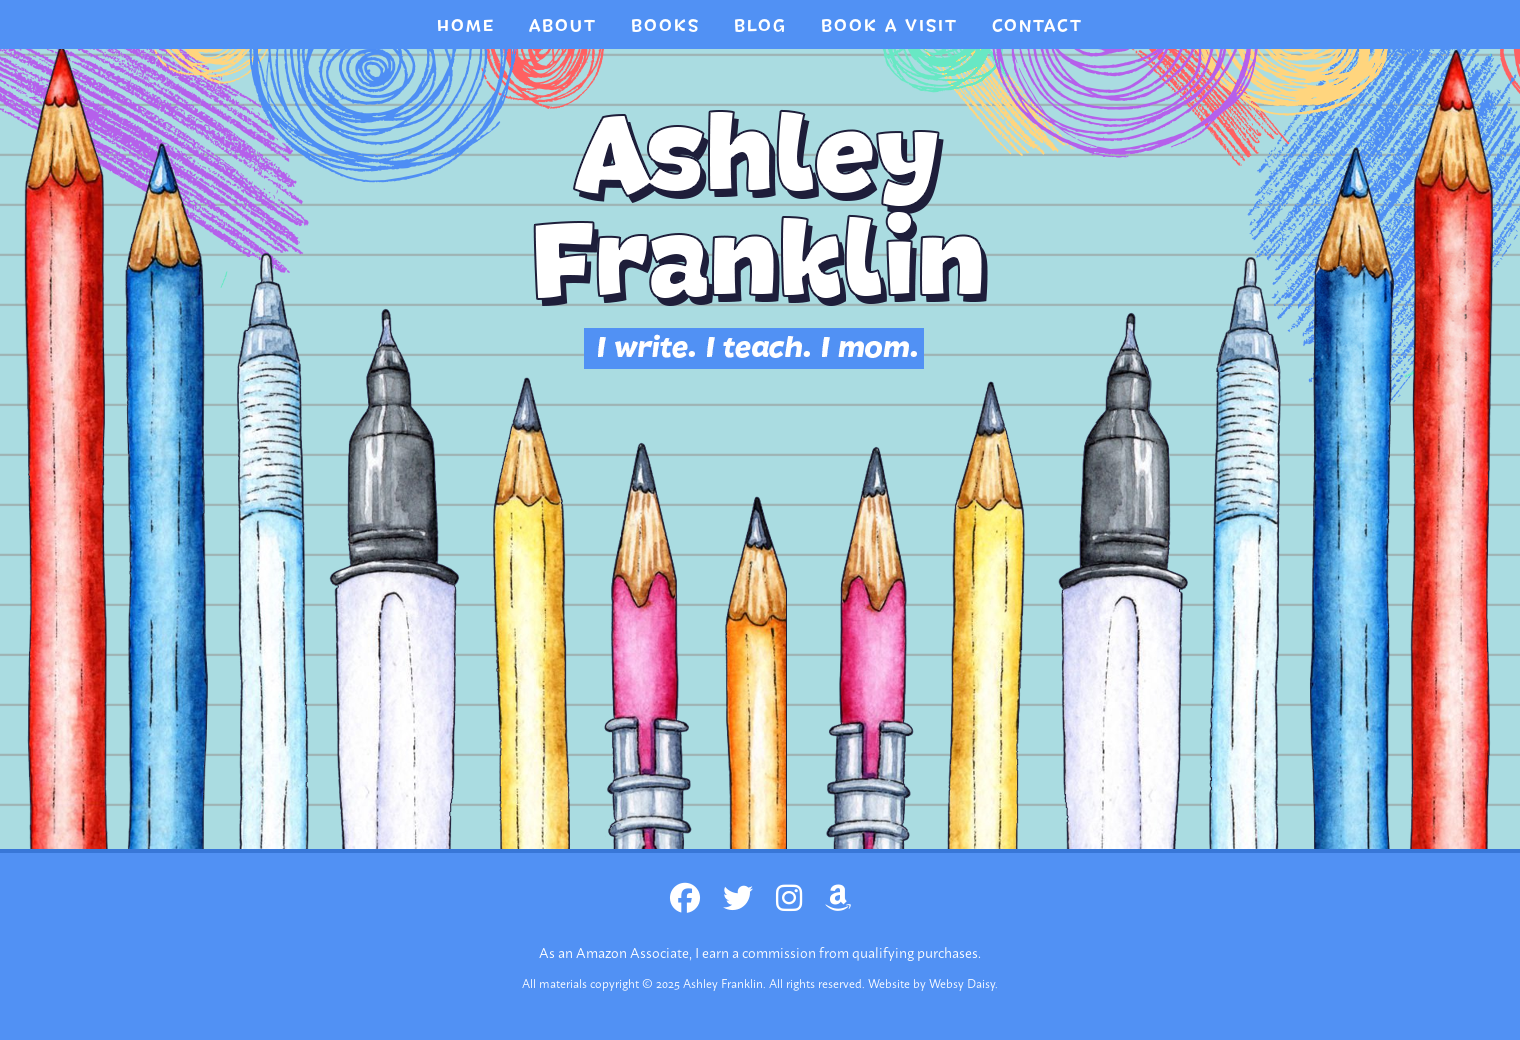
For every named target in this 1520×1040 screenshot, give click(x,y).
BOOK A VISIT (889, 26)
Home (466, 26)
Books (665, 26)
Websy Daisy (962, 983)
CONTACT (1037, 26)
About (563, 26)
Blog (760, 26)
